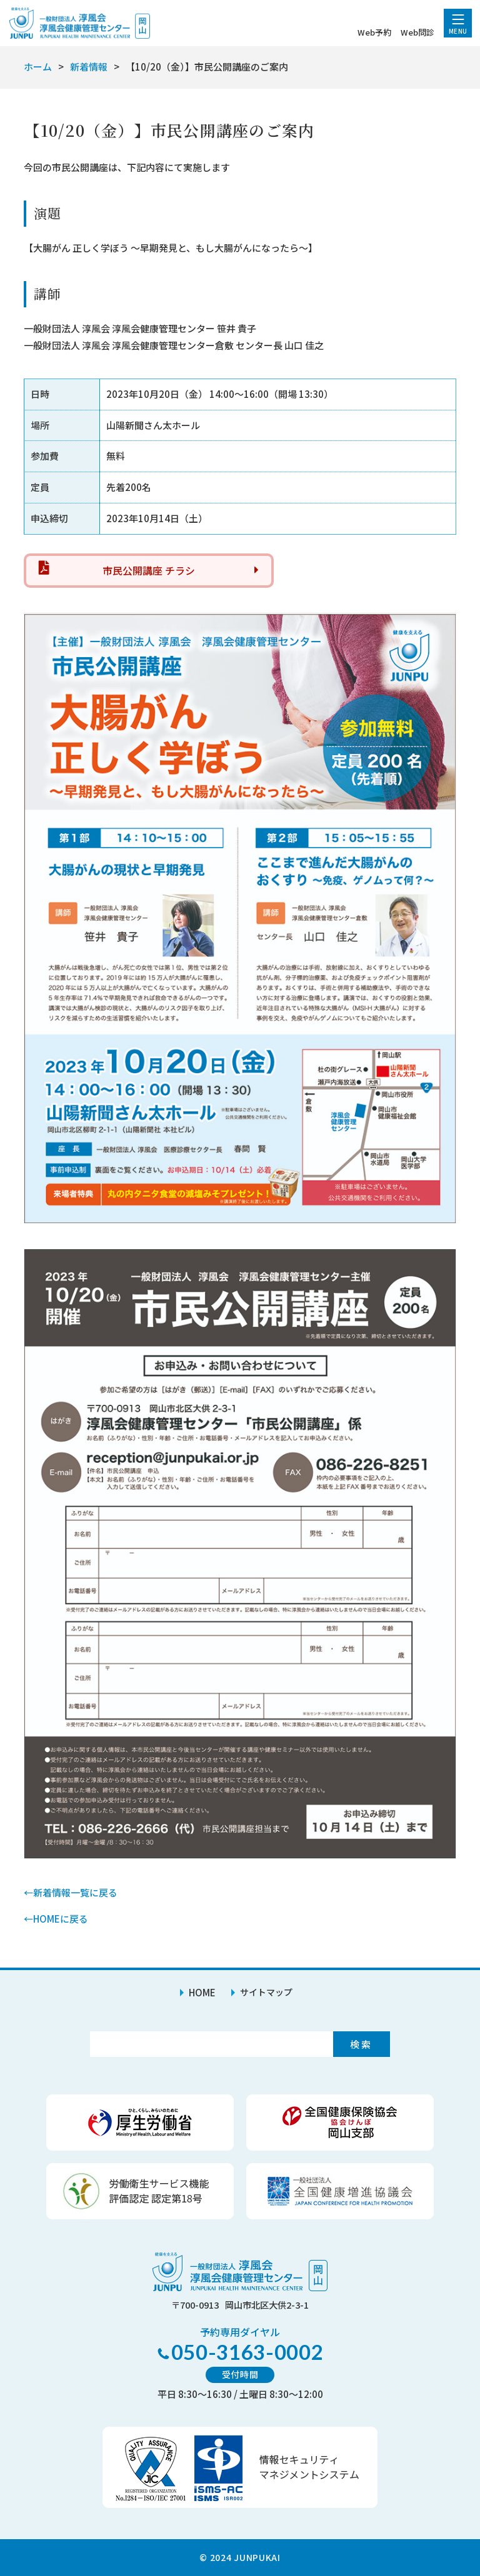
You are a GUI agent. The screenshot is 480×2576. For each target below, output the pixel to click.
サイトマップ (266, 1992)
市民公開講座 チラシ (148, 570)
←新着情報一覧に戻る (71, 1892)
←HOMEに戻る (56, 1918)
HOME (202, 1992)
